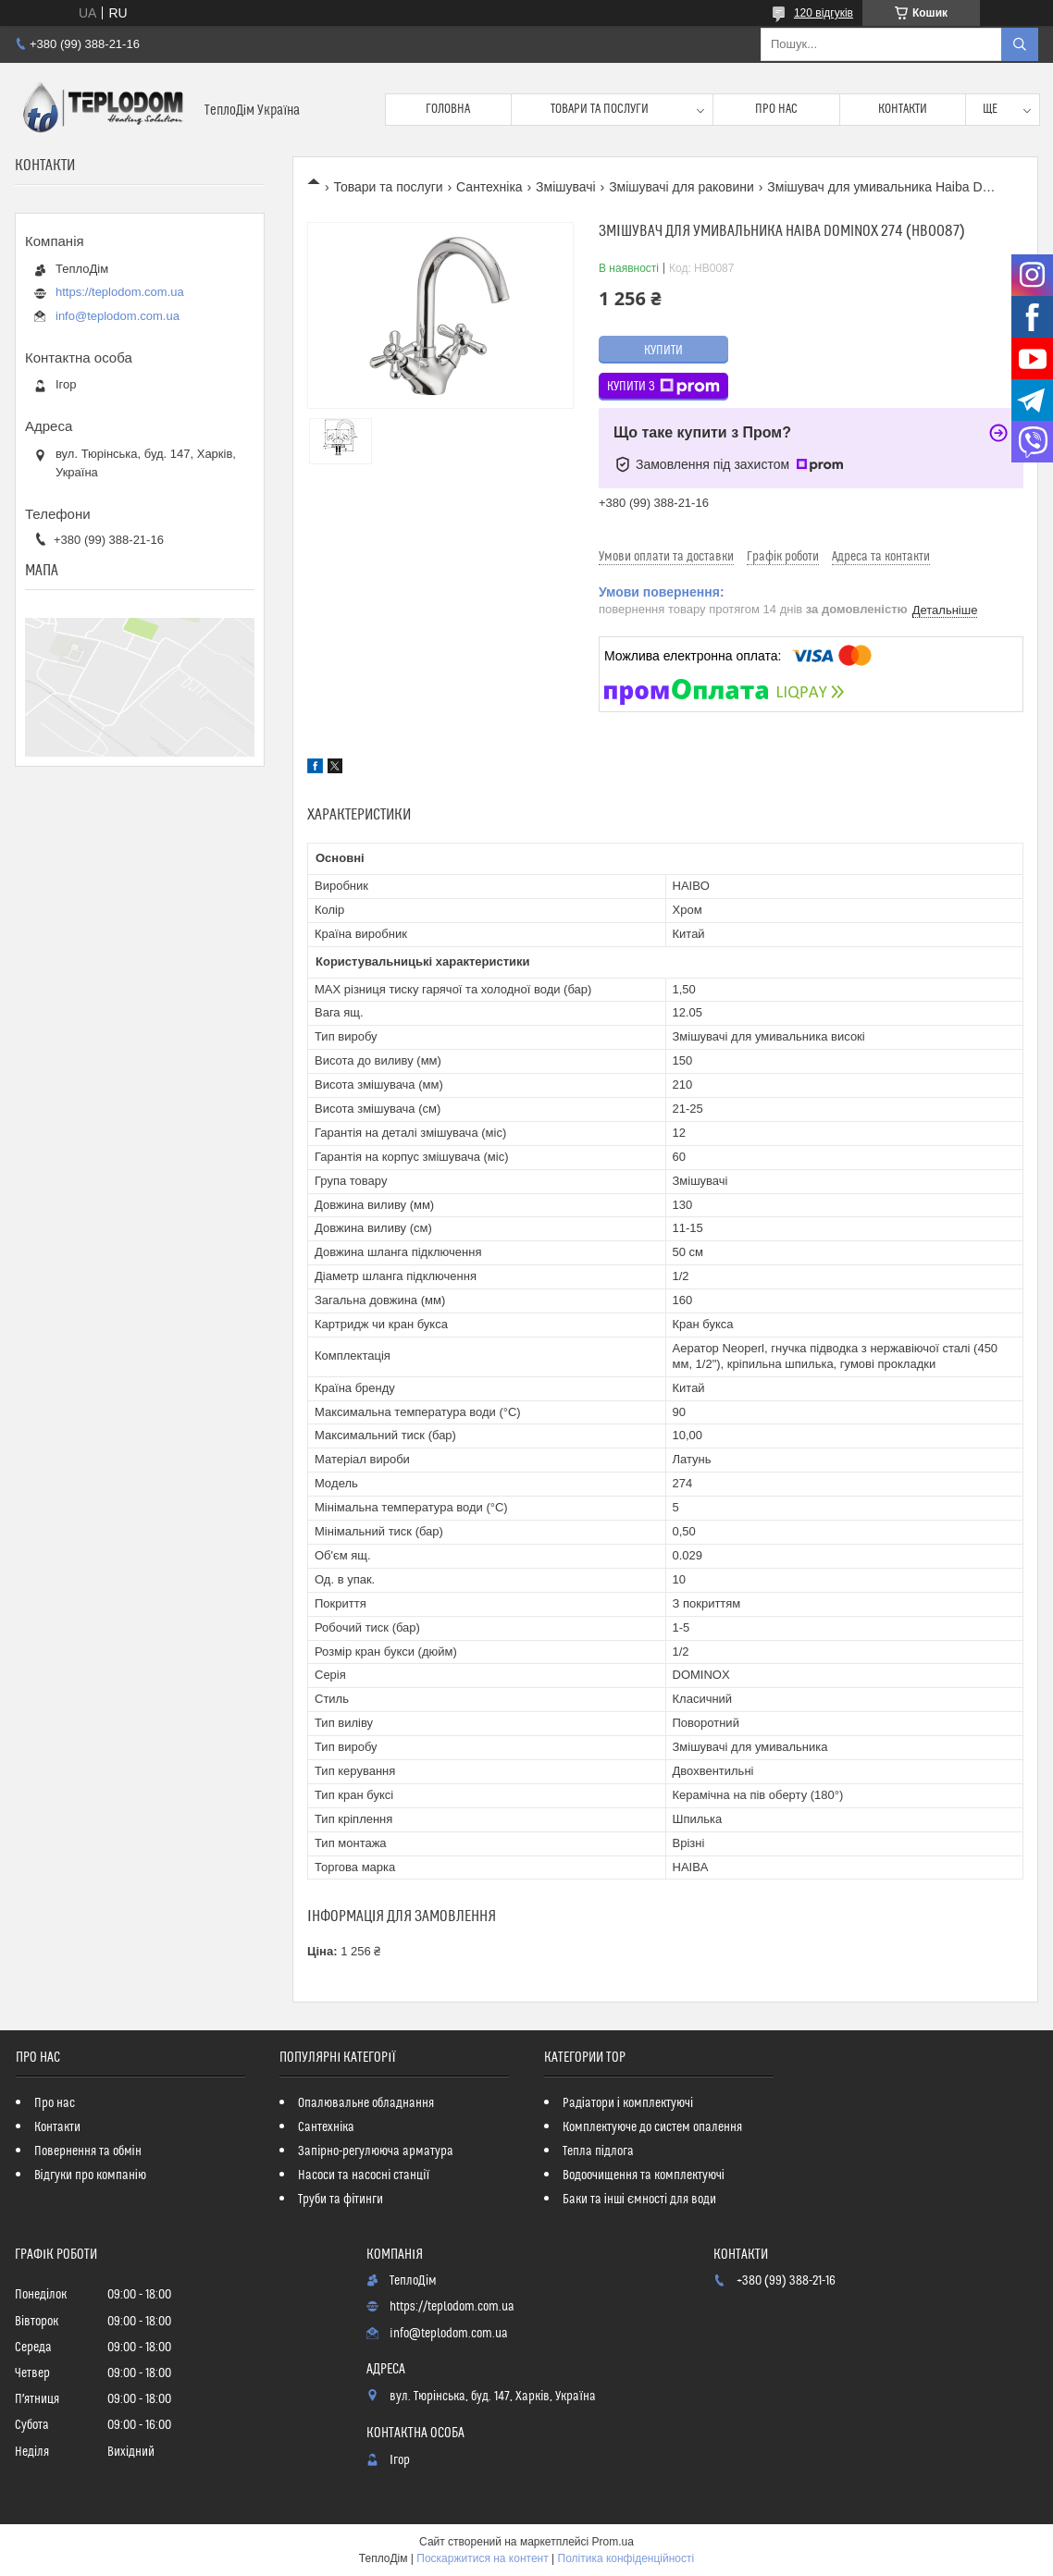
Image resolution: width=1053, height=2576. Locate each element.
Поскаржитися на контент (482, 2558)
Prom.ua (613, 2541)
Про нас (776, 109)
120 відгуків (823, 12)
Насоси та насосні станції (363, 2175)
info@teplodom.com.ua (118, 316)
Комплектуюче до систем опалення (652, 2127)
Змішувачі (566, 186)
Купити (663, 350)
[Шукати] (1019, 44)
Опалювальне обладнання (366, 2103)
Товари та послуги (600, 109)
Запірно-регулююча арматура (375, 2151)
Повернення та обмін (88, 2151)
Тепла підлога (598, 2151)
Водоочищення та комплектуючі (644, 2175)
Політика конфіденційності (626, 2558)
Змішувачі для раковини (681, 186)
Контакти (902, 109)
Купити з (663, 386)
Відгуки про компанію (90, 2175)
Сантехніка (489, 186)
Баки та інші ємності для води (639, 2199)
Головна (448, 109)
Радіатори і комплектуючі (628, 2103)
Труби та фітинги (340, 2199)
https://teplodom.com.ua (120, 292)
